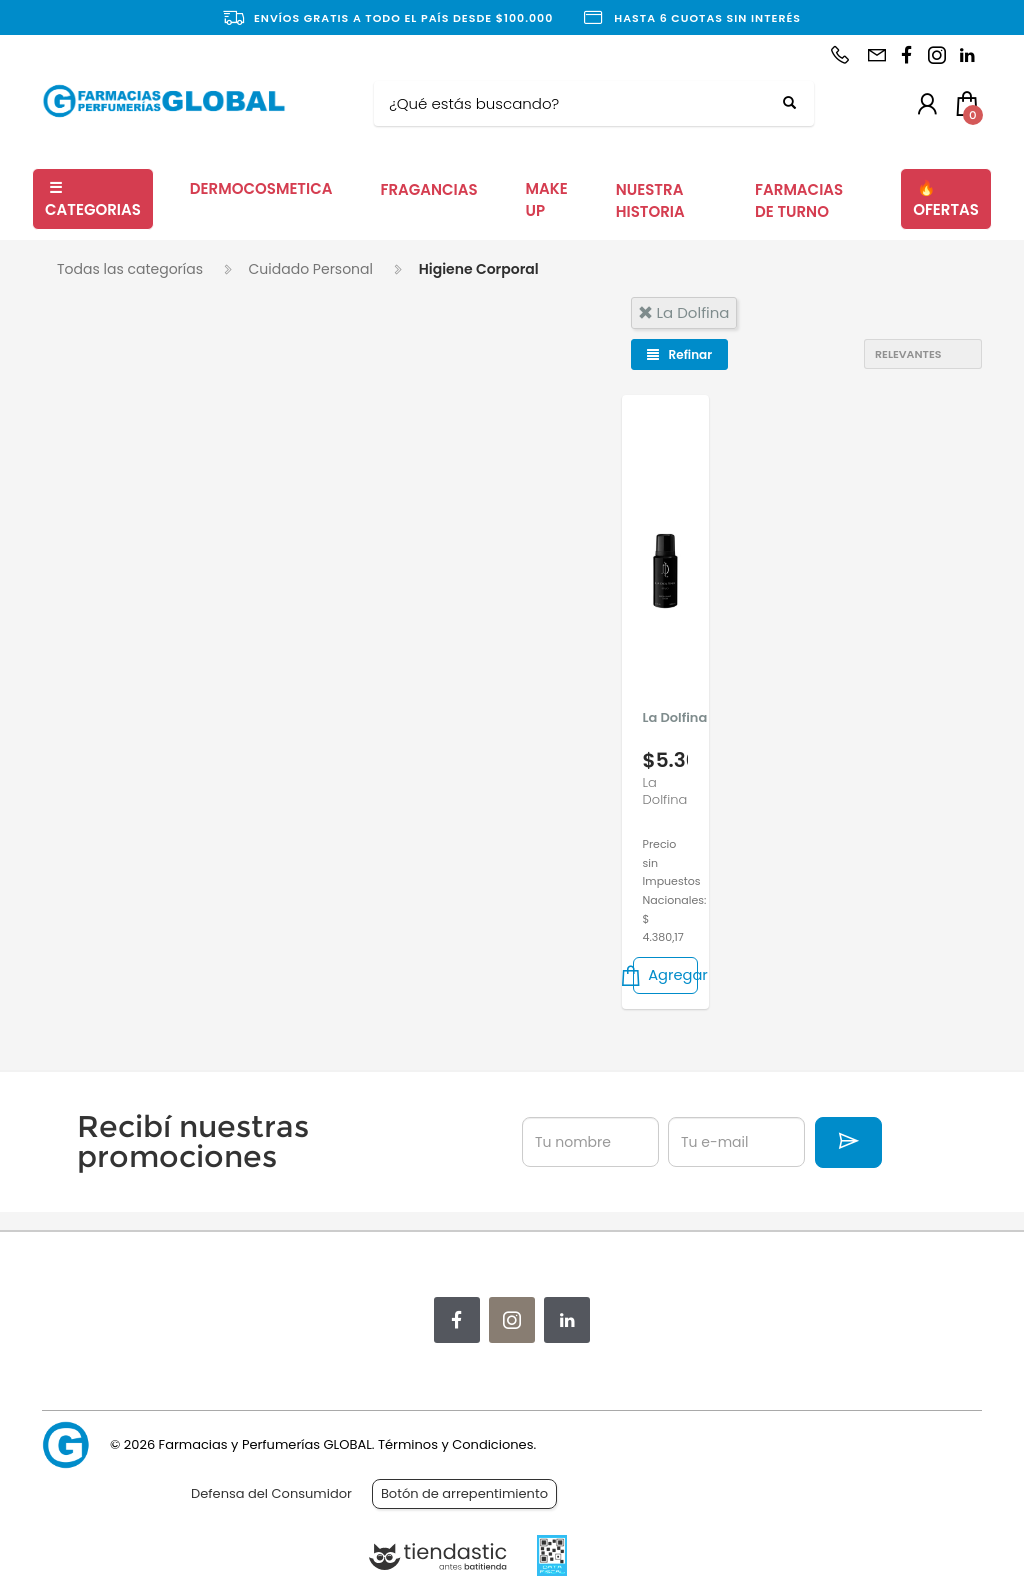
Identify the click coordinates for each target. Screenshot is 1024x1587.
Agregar (666, 975)
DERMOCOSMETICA (261, 188)
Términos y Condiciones (455, 1444)
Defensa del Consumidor (271, 1493)
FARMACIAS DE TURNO (799, 201)
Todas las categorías (130, 269)
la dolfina (684, 312)
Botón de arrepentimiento (464, 1493)
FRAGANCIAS (428, 189)
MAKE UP (547, 200)
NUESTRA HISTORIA (650, 201)
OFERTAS (946, 199)
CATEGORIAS (93, 199)
